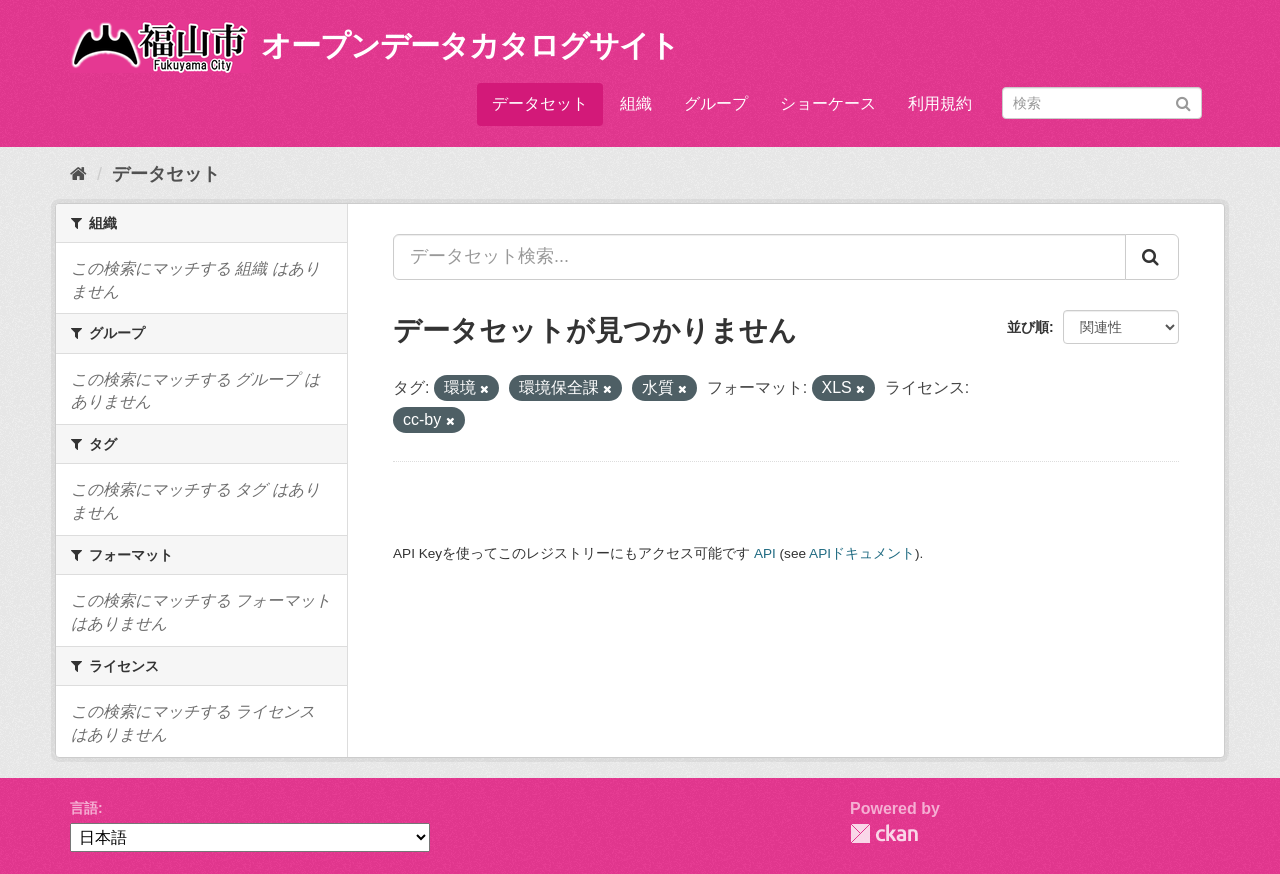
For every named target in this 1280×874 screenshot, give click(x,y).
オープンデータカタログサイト (470, 45)
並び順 (1028, 327)
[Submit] (1183, 101)
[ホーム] (78, 174)
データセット (540, 103)
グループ (716, 103)
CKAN (884, 833)
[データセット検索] (1102, 103)
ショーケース (828, 103)
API (765, 553)
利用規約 (940, 103)
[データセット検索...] (759, 257)
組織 (636, 103)
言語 (84, 808)
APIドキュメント (862, 553)
